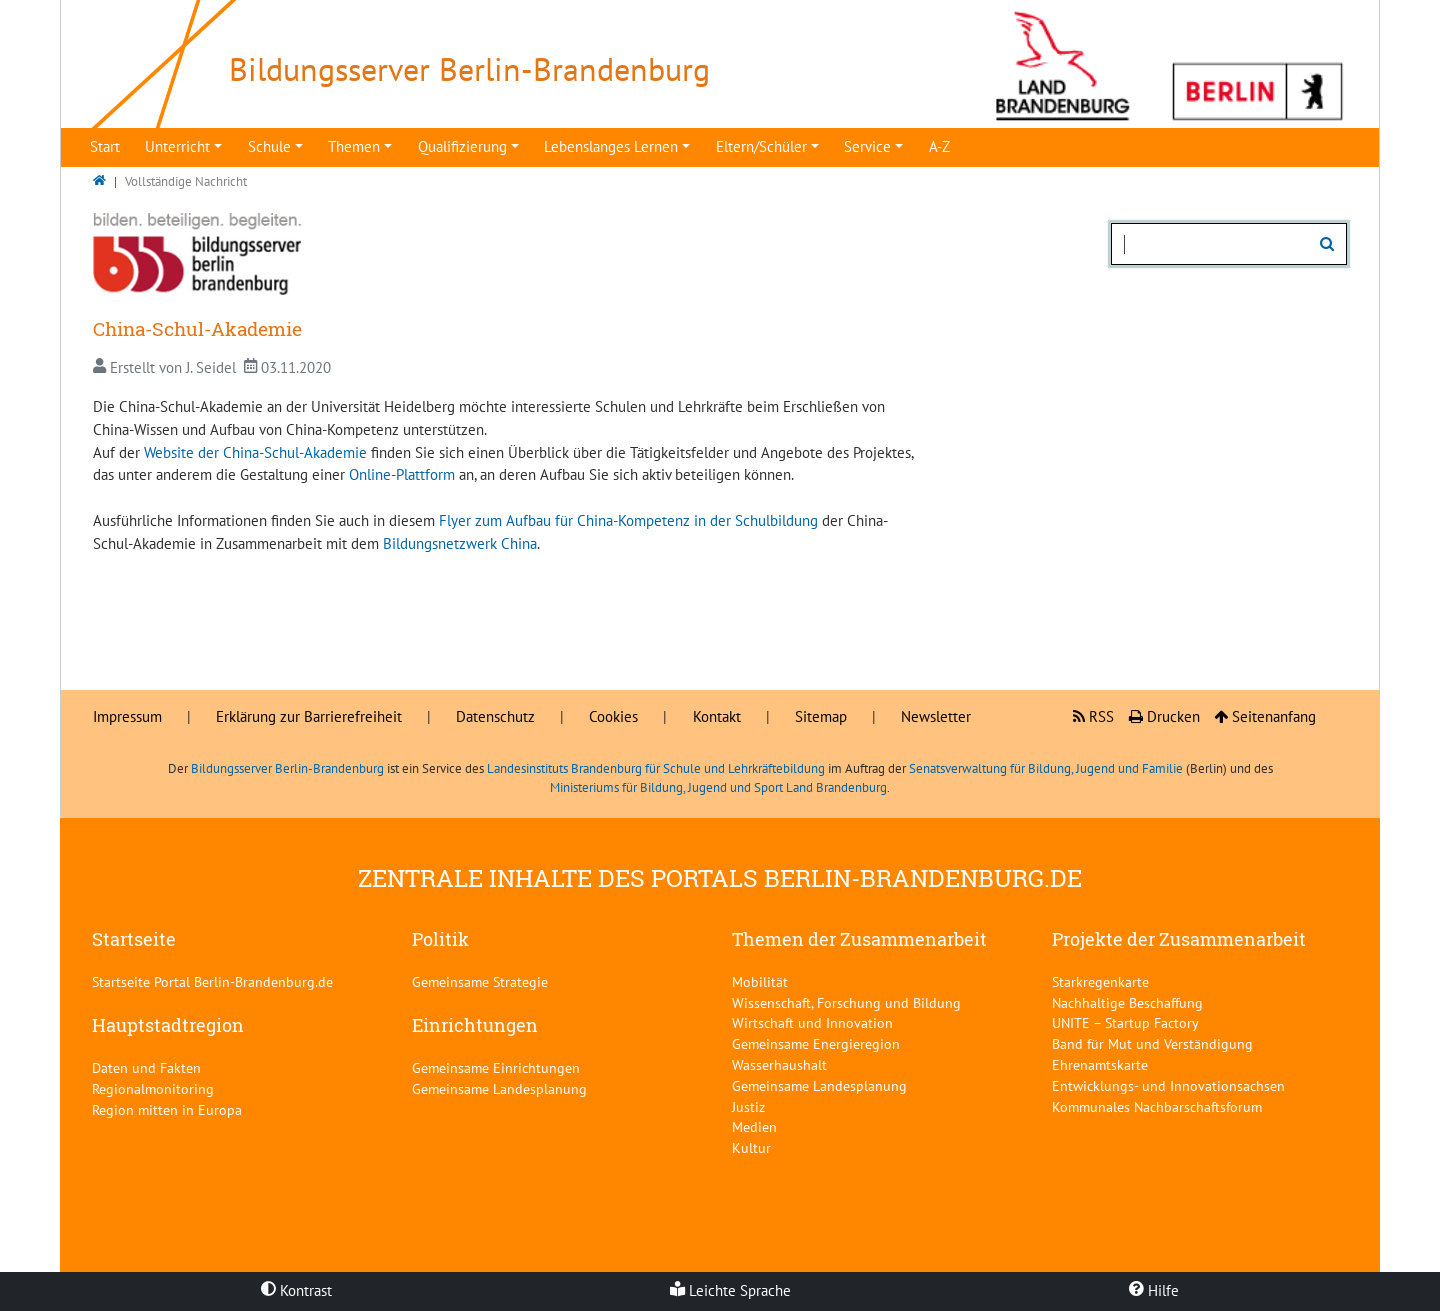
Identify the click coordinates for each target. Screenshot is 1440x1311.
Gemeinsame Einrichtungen (496, 1067)
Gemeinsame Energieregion (816, 1043)
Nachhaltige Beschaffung (1127, 1002)
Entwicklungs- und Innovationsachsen (1168, 1085)
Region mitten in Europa (167, 1109)
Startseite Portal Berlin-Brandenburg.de (212, 981)
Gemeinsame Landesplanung (499, 1088)
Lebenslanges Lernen (611, 146)
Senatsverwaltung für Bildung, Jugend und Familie (1046, 768)
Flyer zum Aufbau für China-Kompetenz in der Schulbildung (628, 520)
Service (867, 146)
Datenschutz (495, 716)
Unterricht (177, 146)
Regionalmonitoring (153, 1088)
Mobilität (760, 981)
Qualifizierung (462, 146)
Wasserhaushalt (779, 1064)
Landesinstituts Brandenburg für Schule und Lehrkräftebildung (656, 768)
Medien (754, 1126)
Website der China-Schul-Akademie (255, 452)
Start (105, 146)
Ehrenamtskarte (1100, 1064)
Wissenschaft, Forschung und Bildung (846, 1002)
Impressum (127, 716)
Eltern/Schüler (761, 146)
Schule (269, 146)
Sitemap (821, 716)
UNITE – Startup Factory (1125, 1022)
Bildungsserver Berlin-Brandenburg (287, 768)
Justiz (748, 1106)
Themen (354, 146)
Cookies (613, 716)
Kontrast (296, 1290)
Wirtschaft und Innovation (812, 1022)
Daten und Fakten (146, 1067)
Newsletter (936, 716)
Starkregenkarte (1100, 981)
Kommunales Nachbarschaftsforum (1157, 1106)
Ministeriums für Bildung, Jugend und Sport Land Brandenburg (718, 787)
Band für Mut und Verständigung (1152, 1043)
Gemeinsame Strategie (480, 981)
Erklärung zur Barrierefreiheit (309, 716)
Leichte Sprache (730, 1290)
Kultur (751, 1147)
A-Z (939, 146)
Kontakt (717, 716)
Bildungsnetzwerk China (460, 543)
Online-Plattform (402, 474)
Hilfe (1154, 1290)
